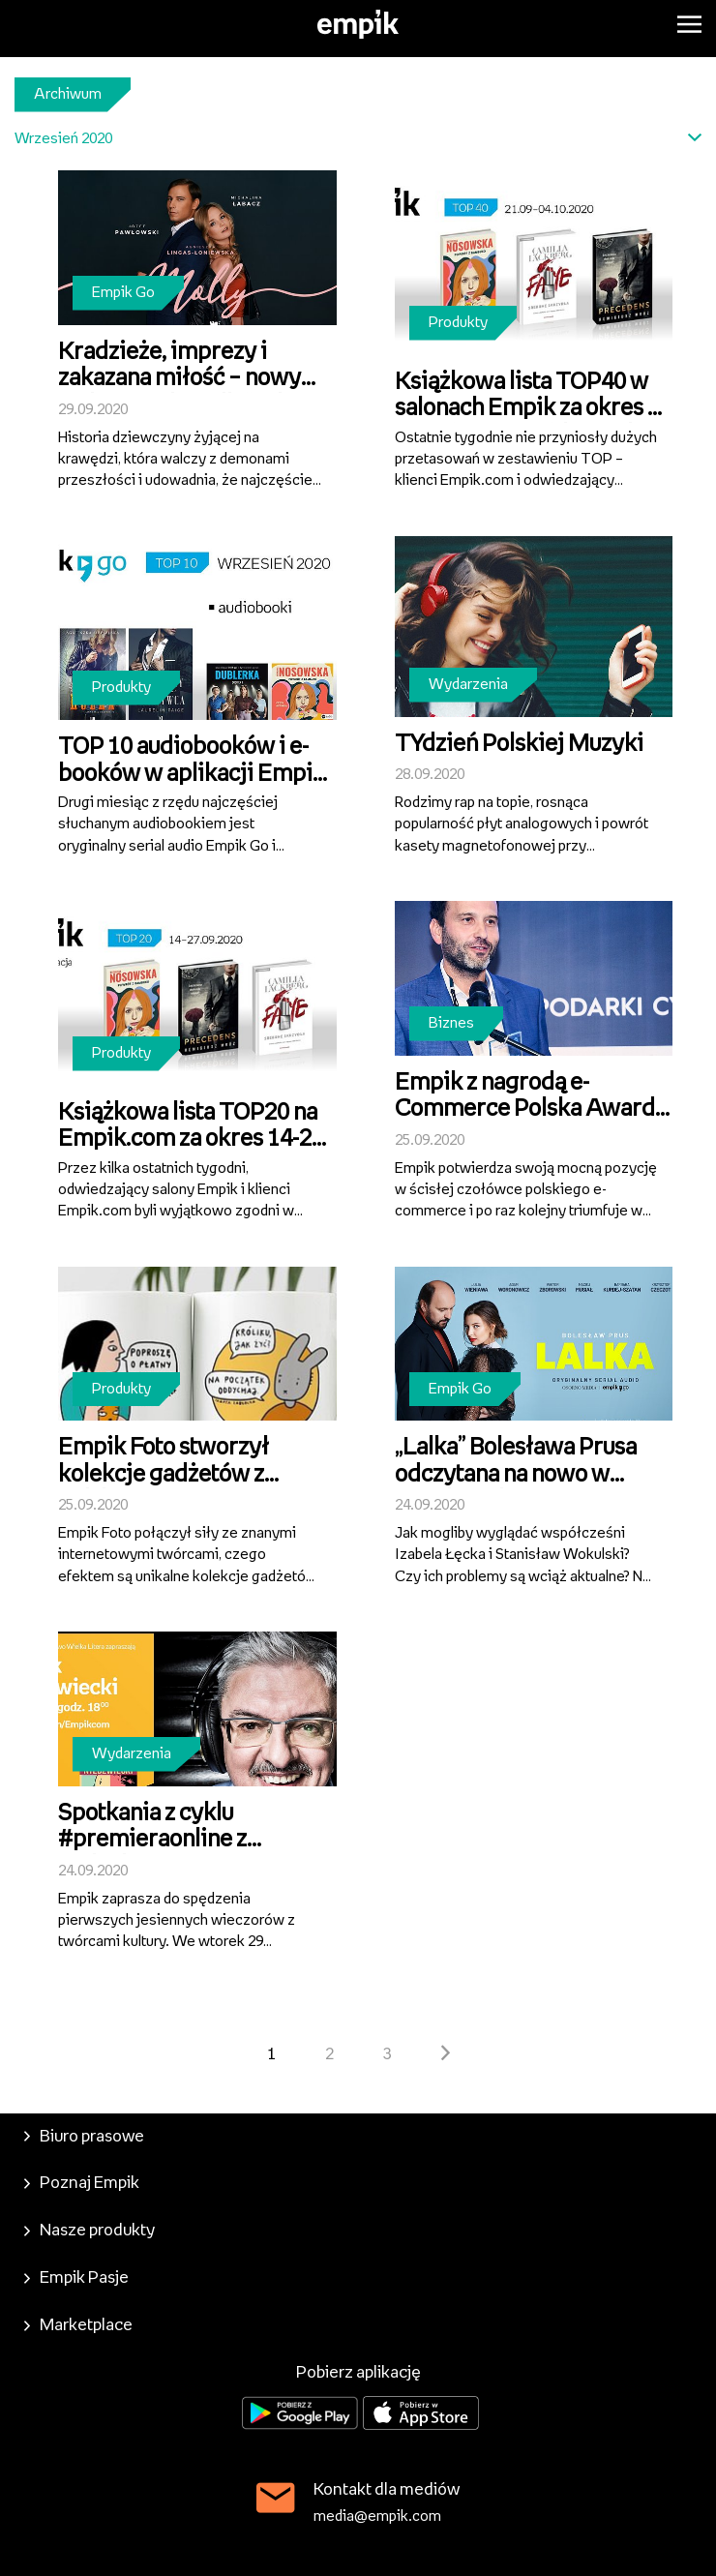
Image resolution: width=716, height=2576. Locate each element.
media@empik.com (377, 2516)
